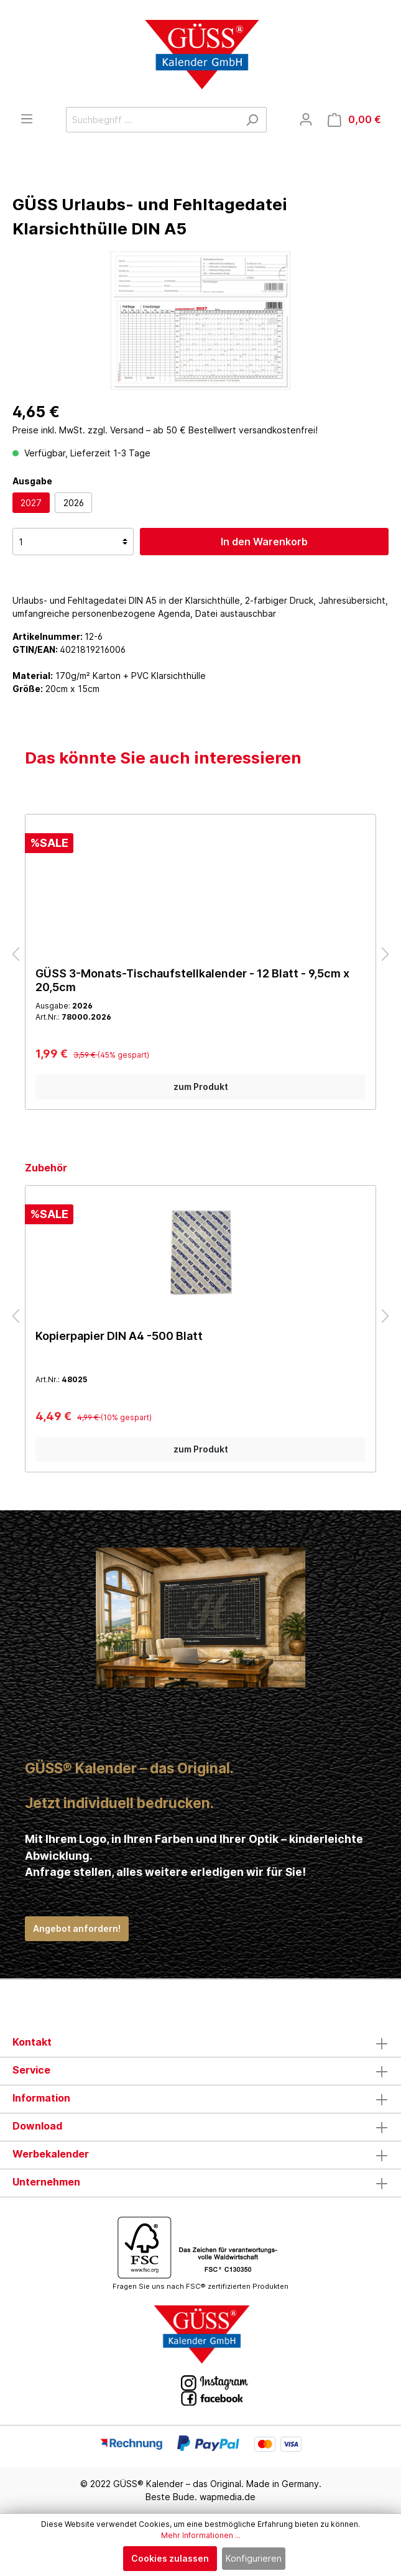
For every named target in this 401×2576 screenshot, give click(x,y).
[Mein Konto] (306, 119)
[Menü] (26, 119)
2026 (73, 502)
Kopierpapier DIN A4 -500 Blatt (119, 1335)
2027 (31, 502)
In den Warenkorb (264, 541)
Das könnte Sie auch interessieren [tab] (163, 757)
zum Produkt (200, 1086)
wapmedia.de (228, 2496)
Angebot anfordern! (77, 1928)
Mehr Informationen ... (201, 2535)
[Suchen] (252, 119)
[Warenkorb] (354, 120)
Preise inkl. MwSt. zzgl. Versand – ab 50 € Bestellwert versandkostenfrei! (165, 430)
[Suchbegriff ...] (152, 119)
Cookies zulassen (170, 2558)
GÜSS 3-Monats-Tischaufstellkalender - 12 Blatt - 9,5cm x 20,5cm (192, 980)
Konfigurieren (254, 2558)
